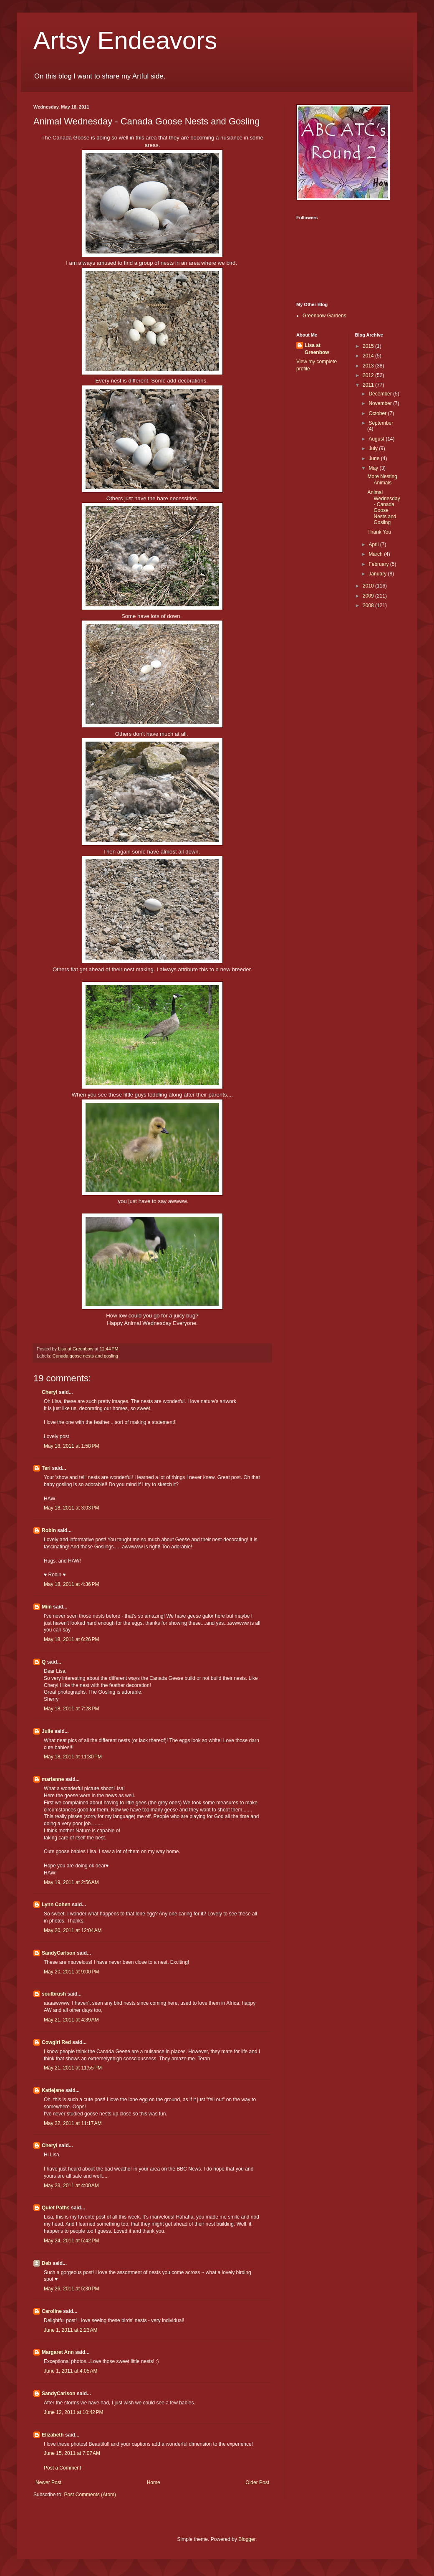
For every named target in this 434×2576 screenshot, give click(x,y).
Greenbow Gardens (324, 316)
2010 (369, 586)
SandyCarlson (59, 1953)
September (380, 423)
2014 (369, 356)
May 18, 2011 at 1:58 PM (71, 1446)
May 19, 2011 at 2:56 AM (71, 1882)
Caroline (52, 2311)
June (374, 458)
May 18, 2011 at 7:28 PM (71, 1709)
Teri (46, 1468)
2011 (369, 385)
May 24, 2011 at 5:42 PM (71, 2241)
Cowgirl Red (56, 2042)
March (376, 554)
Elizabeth (53, 2435)
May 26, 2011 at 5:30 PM (71, 2289)
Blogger (246, 2539)
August (377, 439)
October (378, 413)
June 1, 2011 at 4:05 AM (70, 2371)
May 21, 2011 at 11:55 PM (73, 2068)
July (373, 448)
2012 (369, 375)
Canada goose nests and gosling (85, 1355)
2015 (369, 346)
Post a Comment (62, 2468)
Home (153, 2482)
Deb (46, 2263)
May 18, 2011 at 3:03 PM (71, 1508)
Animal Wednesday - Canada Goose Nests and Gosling (383, 507)
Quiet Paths (56, 2208)
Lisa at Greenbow (317, 348)
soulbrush (54, 1994)
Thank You (379, 532)
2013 (369, 366)
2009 (369, 596)
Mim (47, 1607)
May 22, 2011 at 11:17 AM (72, 2123)
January (378, 574)
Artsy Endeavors (125, 40)
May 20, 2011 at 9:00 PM (71, 1972)
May (373, 468)
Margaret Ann (58, 2352)
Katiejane (53, 2090)
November (380, 403)
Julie (47, 1731)
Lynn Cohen (56, 1904)
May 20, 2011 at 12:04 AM (72, 1930)
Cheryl (49, 1392)
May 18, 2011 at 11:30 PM (73, 1757)
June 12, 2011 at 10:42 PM (73, 2412)
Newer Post (48, 2482)
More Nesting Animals (382, 479)
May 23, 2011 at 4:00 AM (71, 2185)
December (380, 394)
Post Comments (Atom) (90, 2494)
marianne (53, 1779)
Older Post (257, 2482)
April (374, 544)
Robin (49, 1530)
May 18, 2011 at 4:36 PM (71, 1584)
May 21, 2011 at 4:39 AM (71, 2020)
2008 (369, 605)
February (379, 564)
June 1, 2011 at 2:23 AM (70, 2330)
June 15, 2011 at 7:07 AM (72, 2453)
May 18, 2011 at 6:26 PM (71, 1639)
